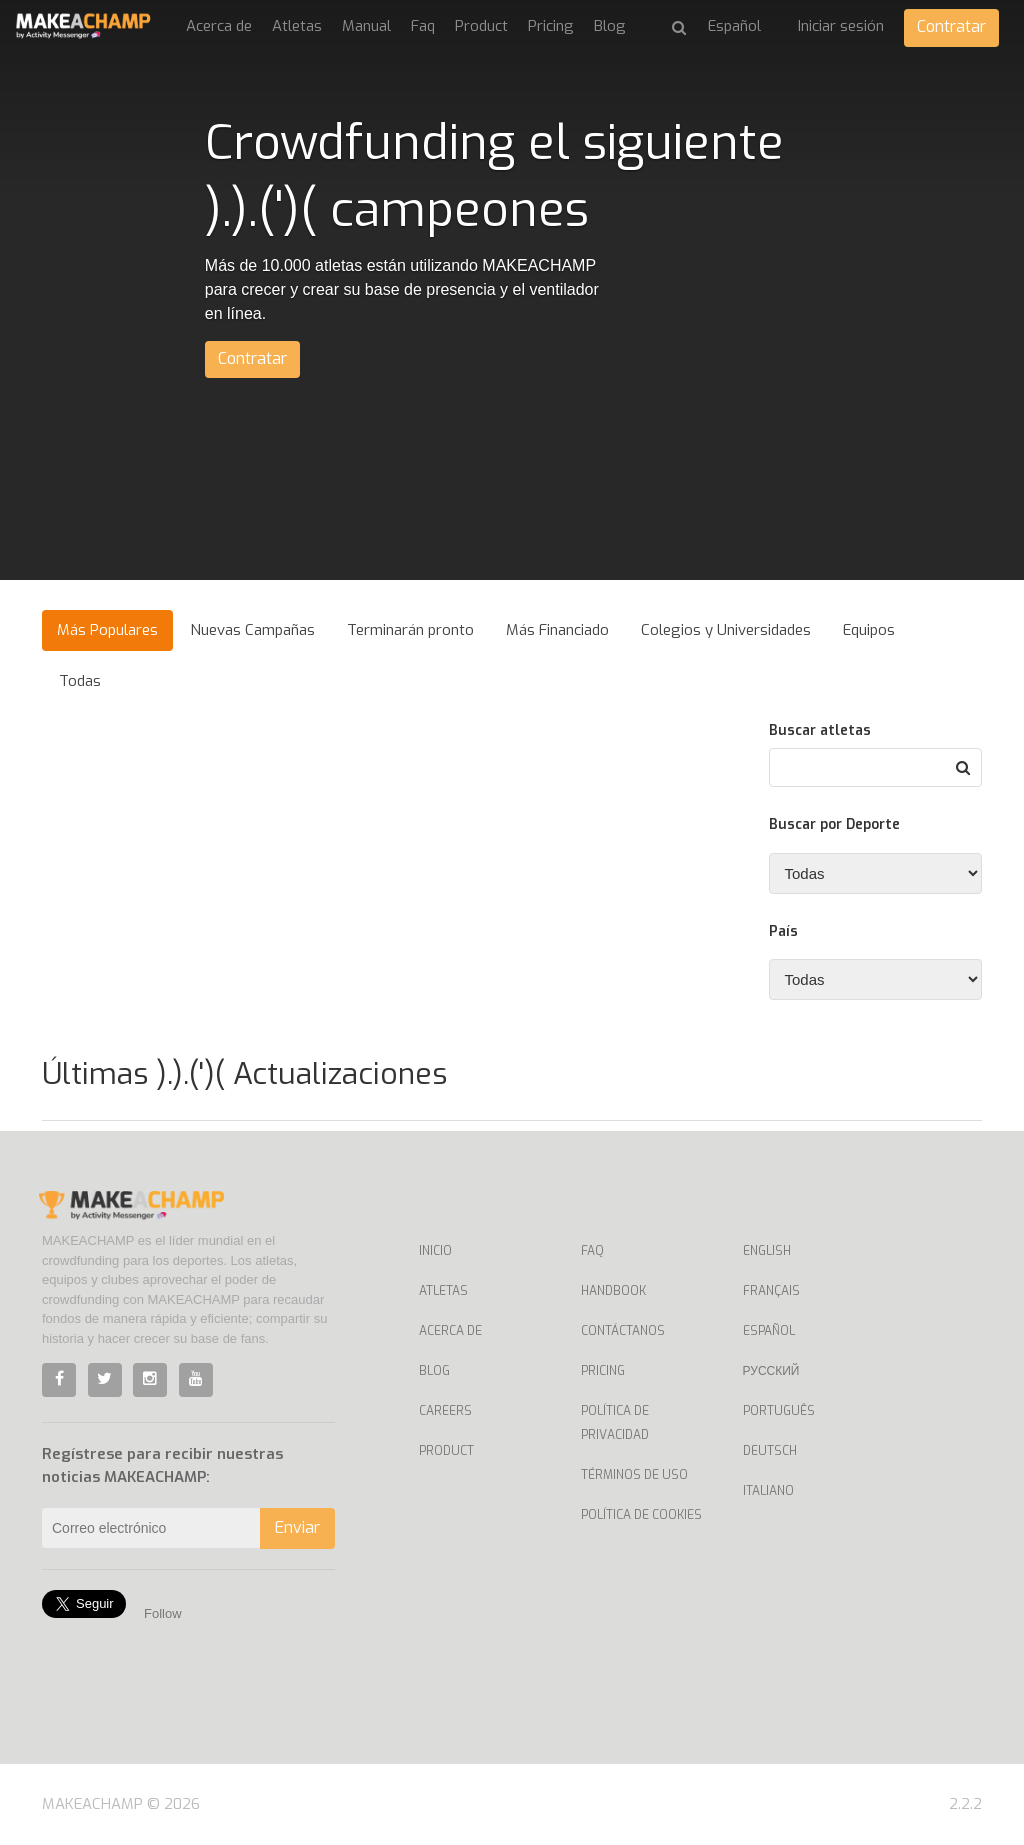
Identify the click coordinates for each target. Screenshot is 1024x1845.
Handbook (613, 1291)
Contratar (951, 26)
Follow (163, 1613)
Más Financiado (557, 630)
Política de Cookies (641, 1515)
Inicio (435, 1251)
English (767, 1251)
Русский (771, 1371)
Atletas (297, 26)
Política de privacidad (615, 1423)
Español (769, 1331)
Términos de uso (634, 1475)
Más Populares (107, 630)
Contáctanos (623, 1331)
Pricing (551, 26)
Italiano (768, 1491)
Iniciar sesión (841, 26)
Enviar (297, 1527)
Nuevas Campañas (252, 630)
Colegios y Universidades (726, 630)
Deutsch (770, 1451)
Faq (423, 26)
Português (779, 1411)
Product (481, 26)
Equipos (869, 630)
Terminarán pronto (410, 630)
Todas (80, 681)
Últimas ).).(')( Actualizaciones (244, 1074)
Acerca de (219, 26)
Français (771, 1291)
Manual (366, 26)
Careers (445, 1411)
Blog (610, 26)
